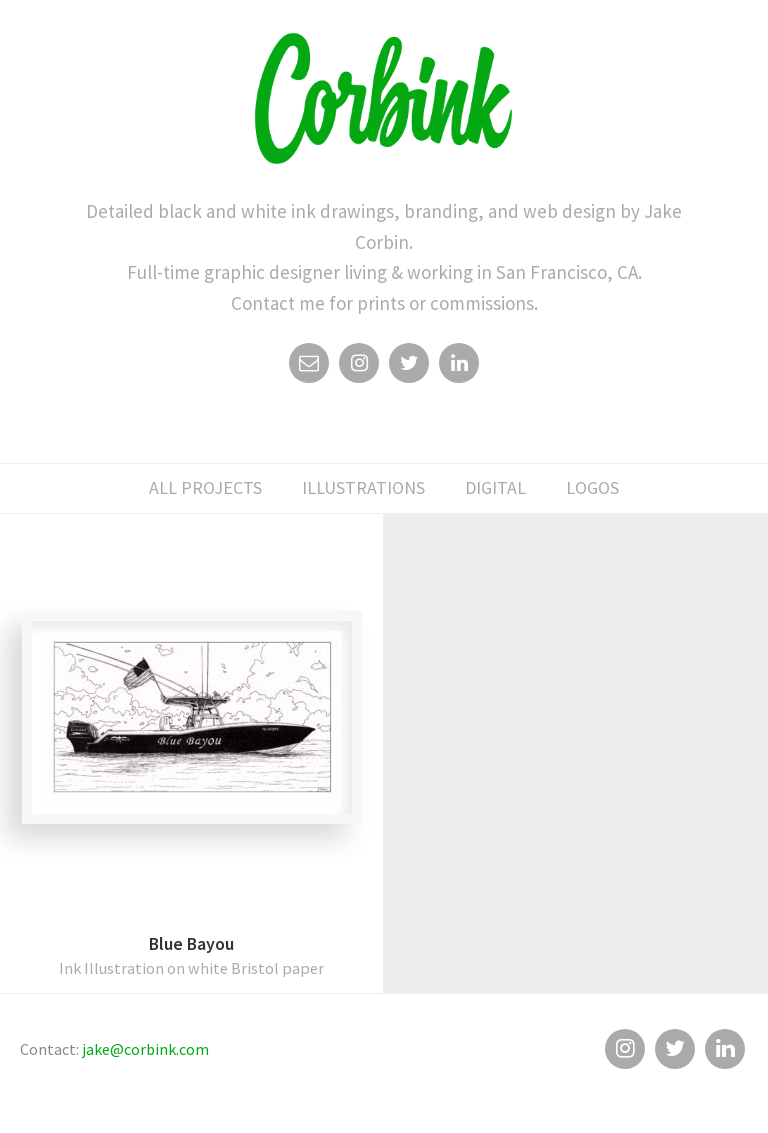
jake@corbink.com (145, 1049)
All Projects (205, 487)
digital (495, 487)
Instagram (359, 368)
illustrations (363, 487)
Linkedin (459, 368)
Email (309, 368)
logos (592, 487)
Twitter (409, 368)
